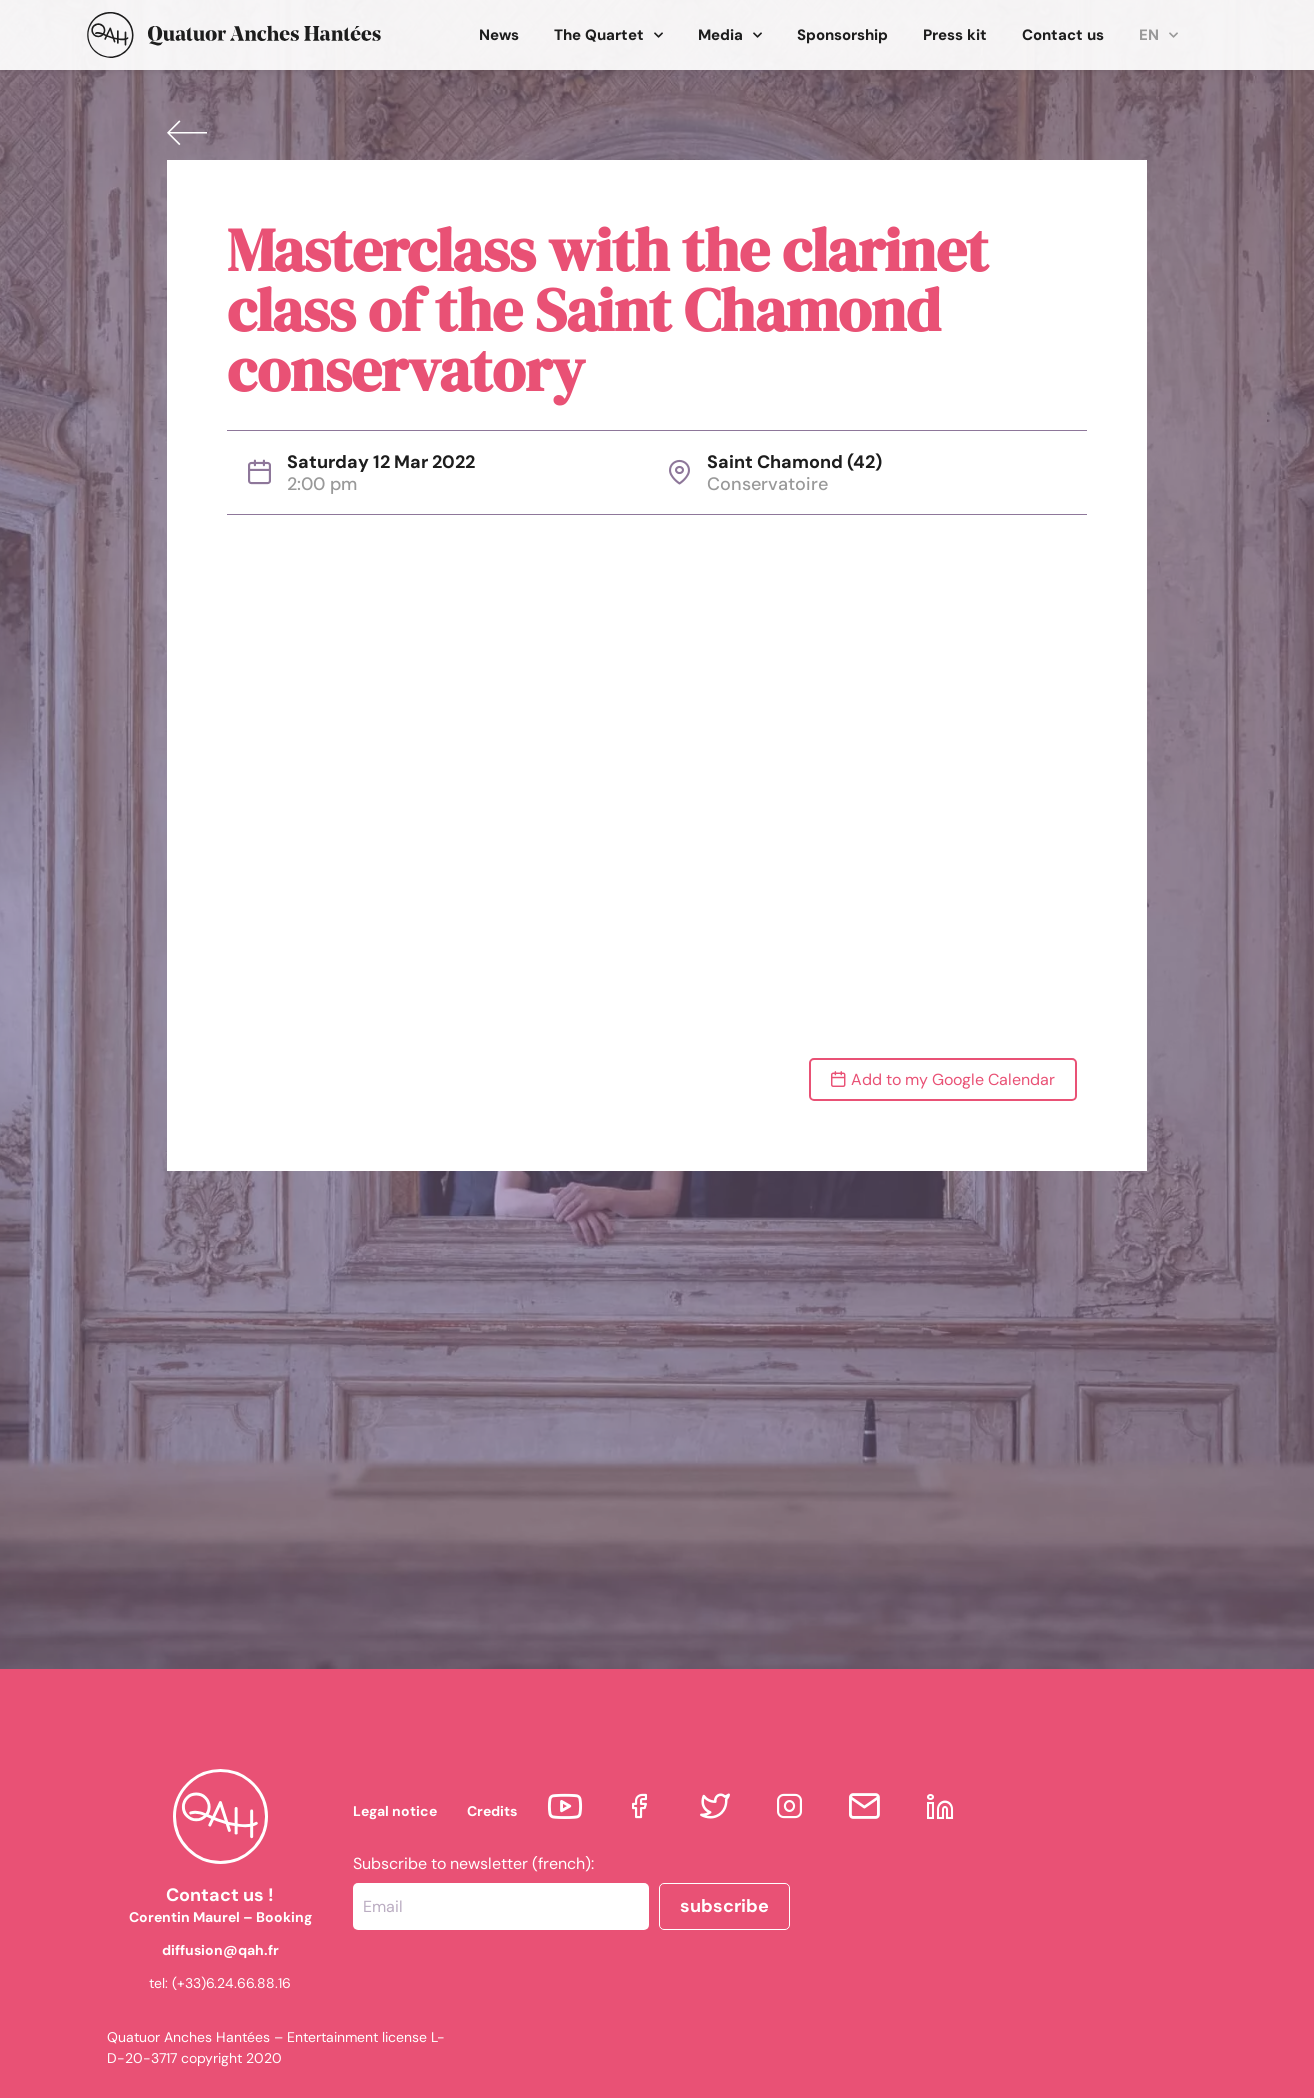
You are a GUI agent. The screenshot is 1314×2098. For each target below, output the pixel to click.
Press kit (955, 35)
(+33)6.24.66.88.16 (231, 1983)
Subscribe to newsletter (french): (473, 1864)
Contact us (1063, 35)
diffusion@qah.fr (220, 1950)
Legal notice (395, 1811)
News (499, 35)
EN (1158, 35)
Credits (492, 1811)
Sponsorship (842, 35)
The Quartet (608, 35)
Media (730, 35)
